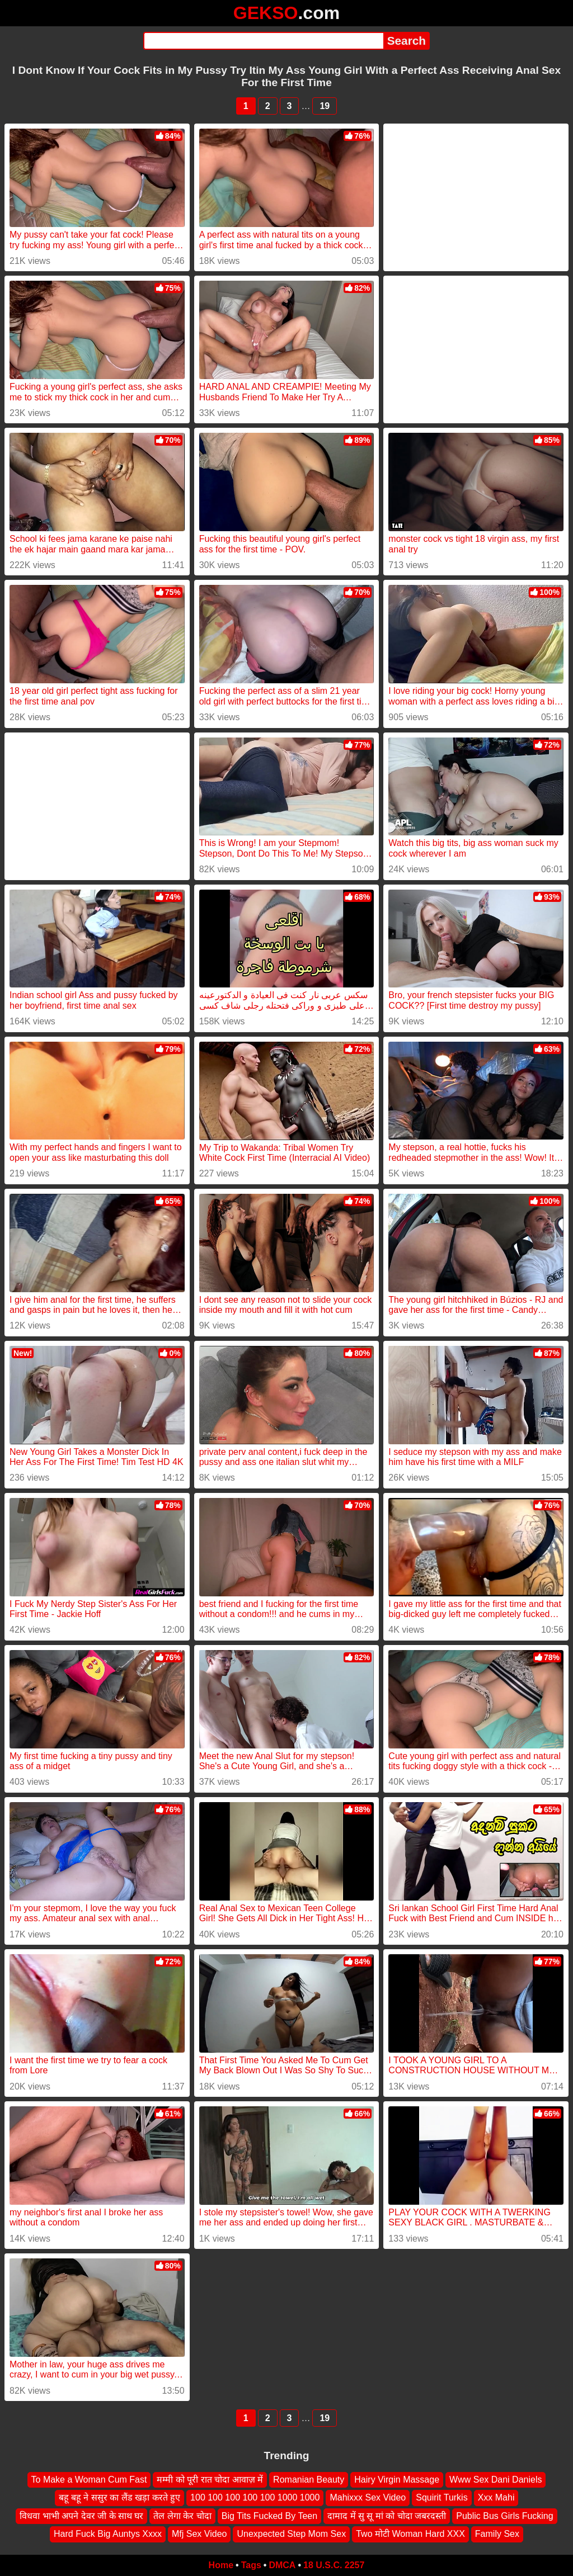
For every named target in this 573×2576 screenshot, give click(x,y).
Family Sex (497, 2534)
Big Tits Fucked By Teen (269, 2515)
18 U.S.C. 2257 (333, 2565)
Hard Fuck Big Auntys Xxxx (108, 2534)
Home (221, 2565)
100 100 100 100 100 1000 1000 (255, 2497)
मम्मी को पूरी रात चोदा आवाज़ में (210, 2479)
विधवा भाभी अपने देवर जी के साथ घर (81, 2515)
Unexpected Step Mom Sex (291, 2534)
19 (325, 106)
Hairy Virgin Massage (396, 2479)
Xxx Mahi (496, 2497)
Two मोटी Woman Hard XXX (410, 2534)
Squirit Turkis (441, 2497)
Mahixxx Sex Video (368, 2497)
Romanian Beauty (308, 2479)
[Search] (263, 41)
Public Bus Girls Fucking (504, 2515)
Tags (251, 2565)
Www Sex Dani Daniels (495, 2479)
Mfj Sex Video (199, 2534)
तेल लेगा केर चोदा (182, 2515)
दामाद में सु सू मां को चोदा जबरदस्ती (386, 2515)
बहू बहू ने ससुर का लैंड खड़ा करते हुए (120, 2497)
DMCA (282, 2565)
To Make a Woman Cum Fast (89, 2479)
